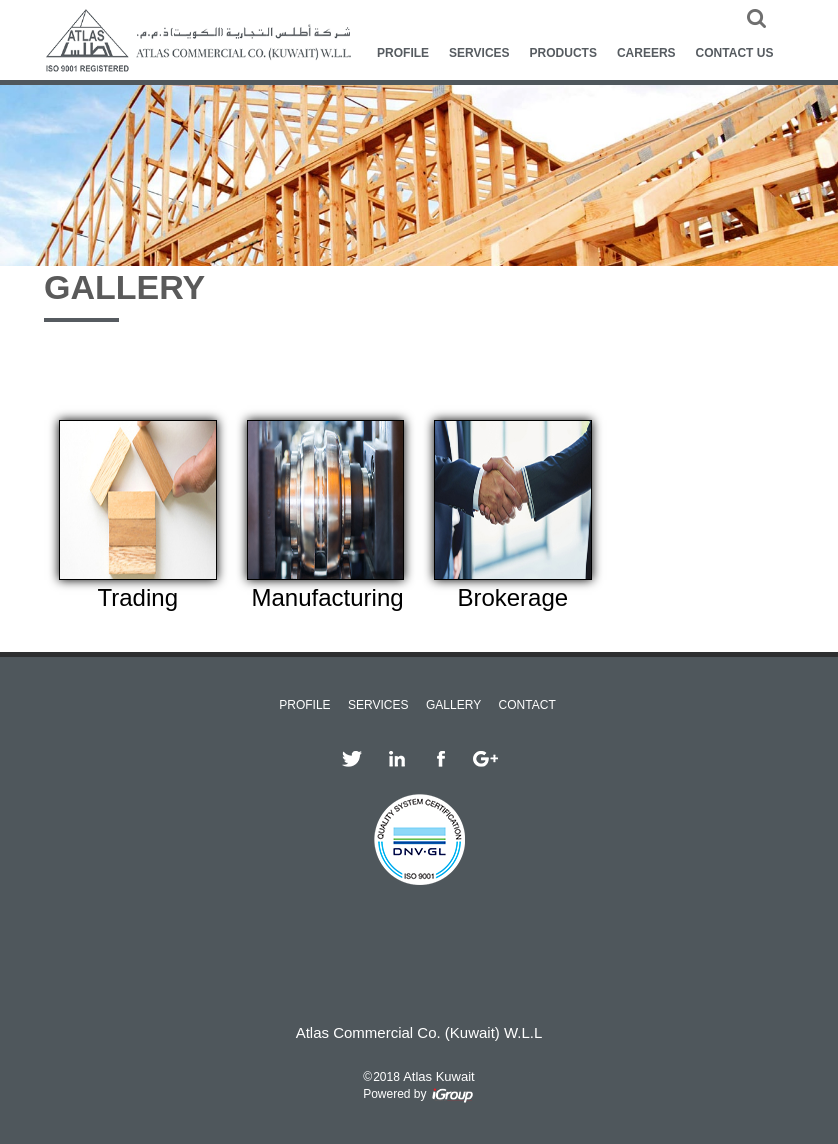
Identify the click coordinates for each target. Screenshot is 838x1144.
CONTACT (527, 705)
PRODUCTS (563, 53)
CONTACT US (735, 53)
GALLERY (453, 705)
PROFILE (403, 53)
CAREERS (646, 53)
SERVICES (479, 53)
